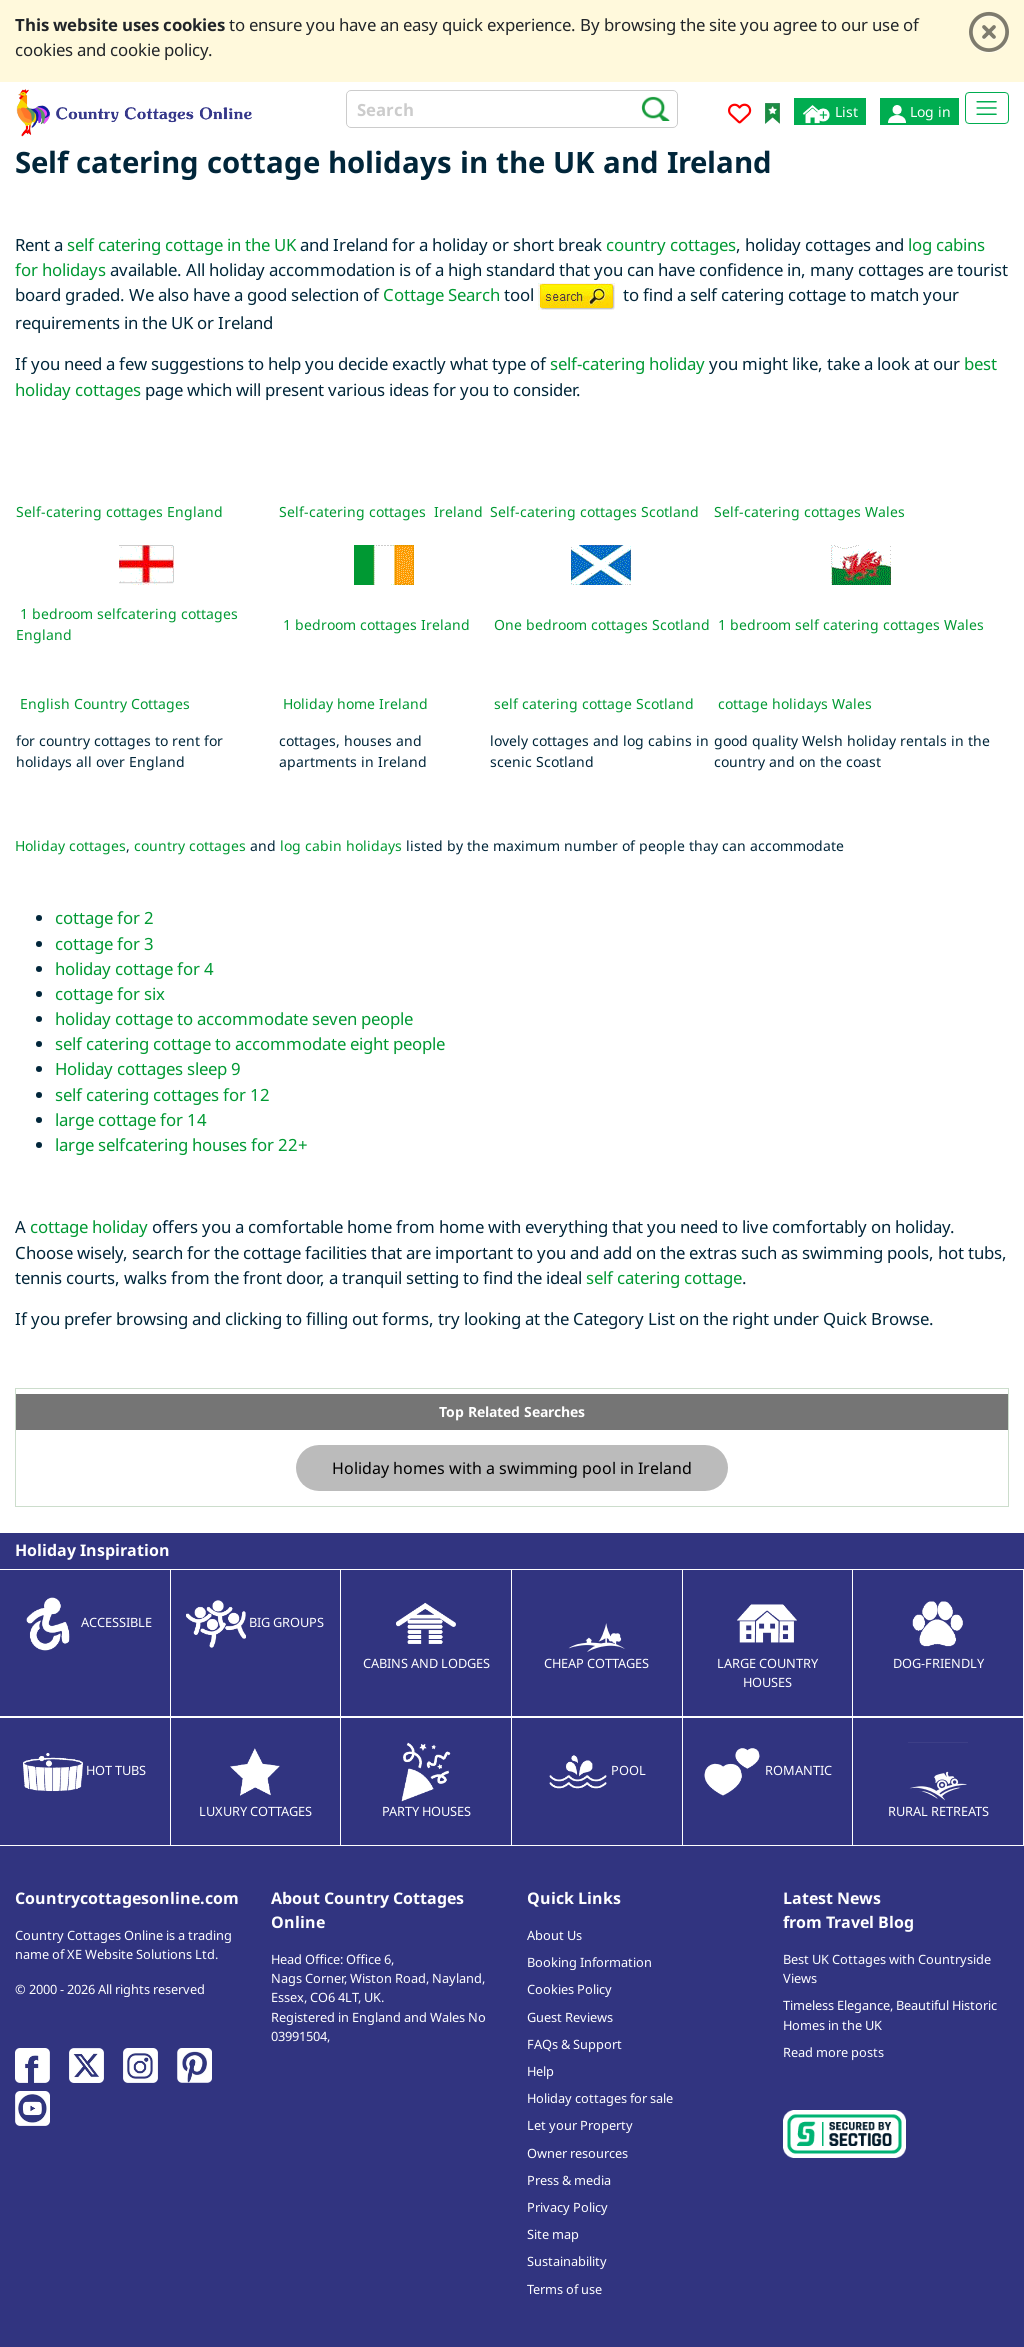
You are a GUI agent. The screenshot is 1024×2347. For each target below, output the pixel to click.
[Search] (511, 109)
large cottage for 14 (131, 1119)
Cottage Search (441, 294)
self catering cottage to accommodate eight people (250, 1043)
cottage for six (110, 993)
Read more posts (833, 2052)
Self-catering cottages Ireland (381, 511)
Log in (919, 112)
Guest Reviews (570, 2017)
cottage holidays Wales (795, 703)
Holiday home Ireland (355, 703)
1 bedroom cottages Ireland (376, 624)
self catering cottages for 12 (162, 1094)
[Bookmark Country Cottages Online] (772, 111)
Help (540, 2071)
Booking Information (589, 1962)
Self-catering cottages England (119, 511)
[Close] (989, 32)
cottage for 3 (104, 943)
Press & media (569, 2180)
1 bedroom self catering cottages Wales (851, 624)
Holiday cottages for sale (600, 2098)
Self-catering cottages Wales (809, 511)
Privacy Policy (567, 2207)
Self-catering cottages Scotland (594, 511)
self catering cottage (664, 1277)
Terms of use (564, 2289)
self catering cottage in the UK (181, 244)
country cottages (671, 244)
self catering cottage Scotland (594, 703)
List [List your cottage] (830, 112)
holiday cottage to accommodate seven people (234, 1018)
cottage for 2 (104, 917)
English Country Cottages (105, 703)
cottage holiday (89, 1226)
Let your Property (580, 2125)
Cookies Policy (569, 1989)
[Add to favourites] (739, 116)
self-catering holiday (627, 363)
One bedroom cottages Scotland (602, 624)
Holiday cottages (70, 845)
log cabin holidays (341, 845)
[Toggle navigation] (987, 108)
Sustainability (567, 2261)
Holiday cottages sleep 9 (148, 1068)
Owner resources (577, 2153)
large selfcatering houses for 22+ (181, 1144)
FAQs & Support (574, 2044)
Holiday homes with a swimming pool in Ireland (512, 1468)
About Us (554, 1935)
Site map (553, 2234)
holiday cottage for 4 (134, 968)
